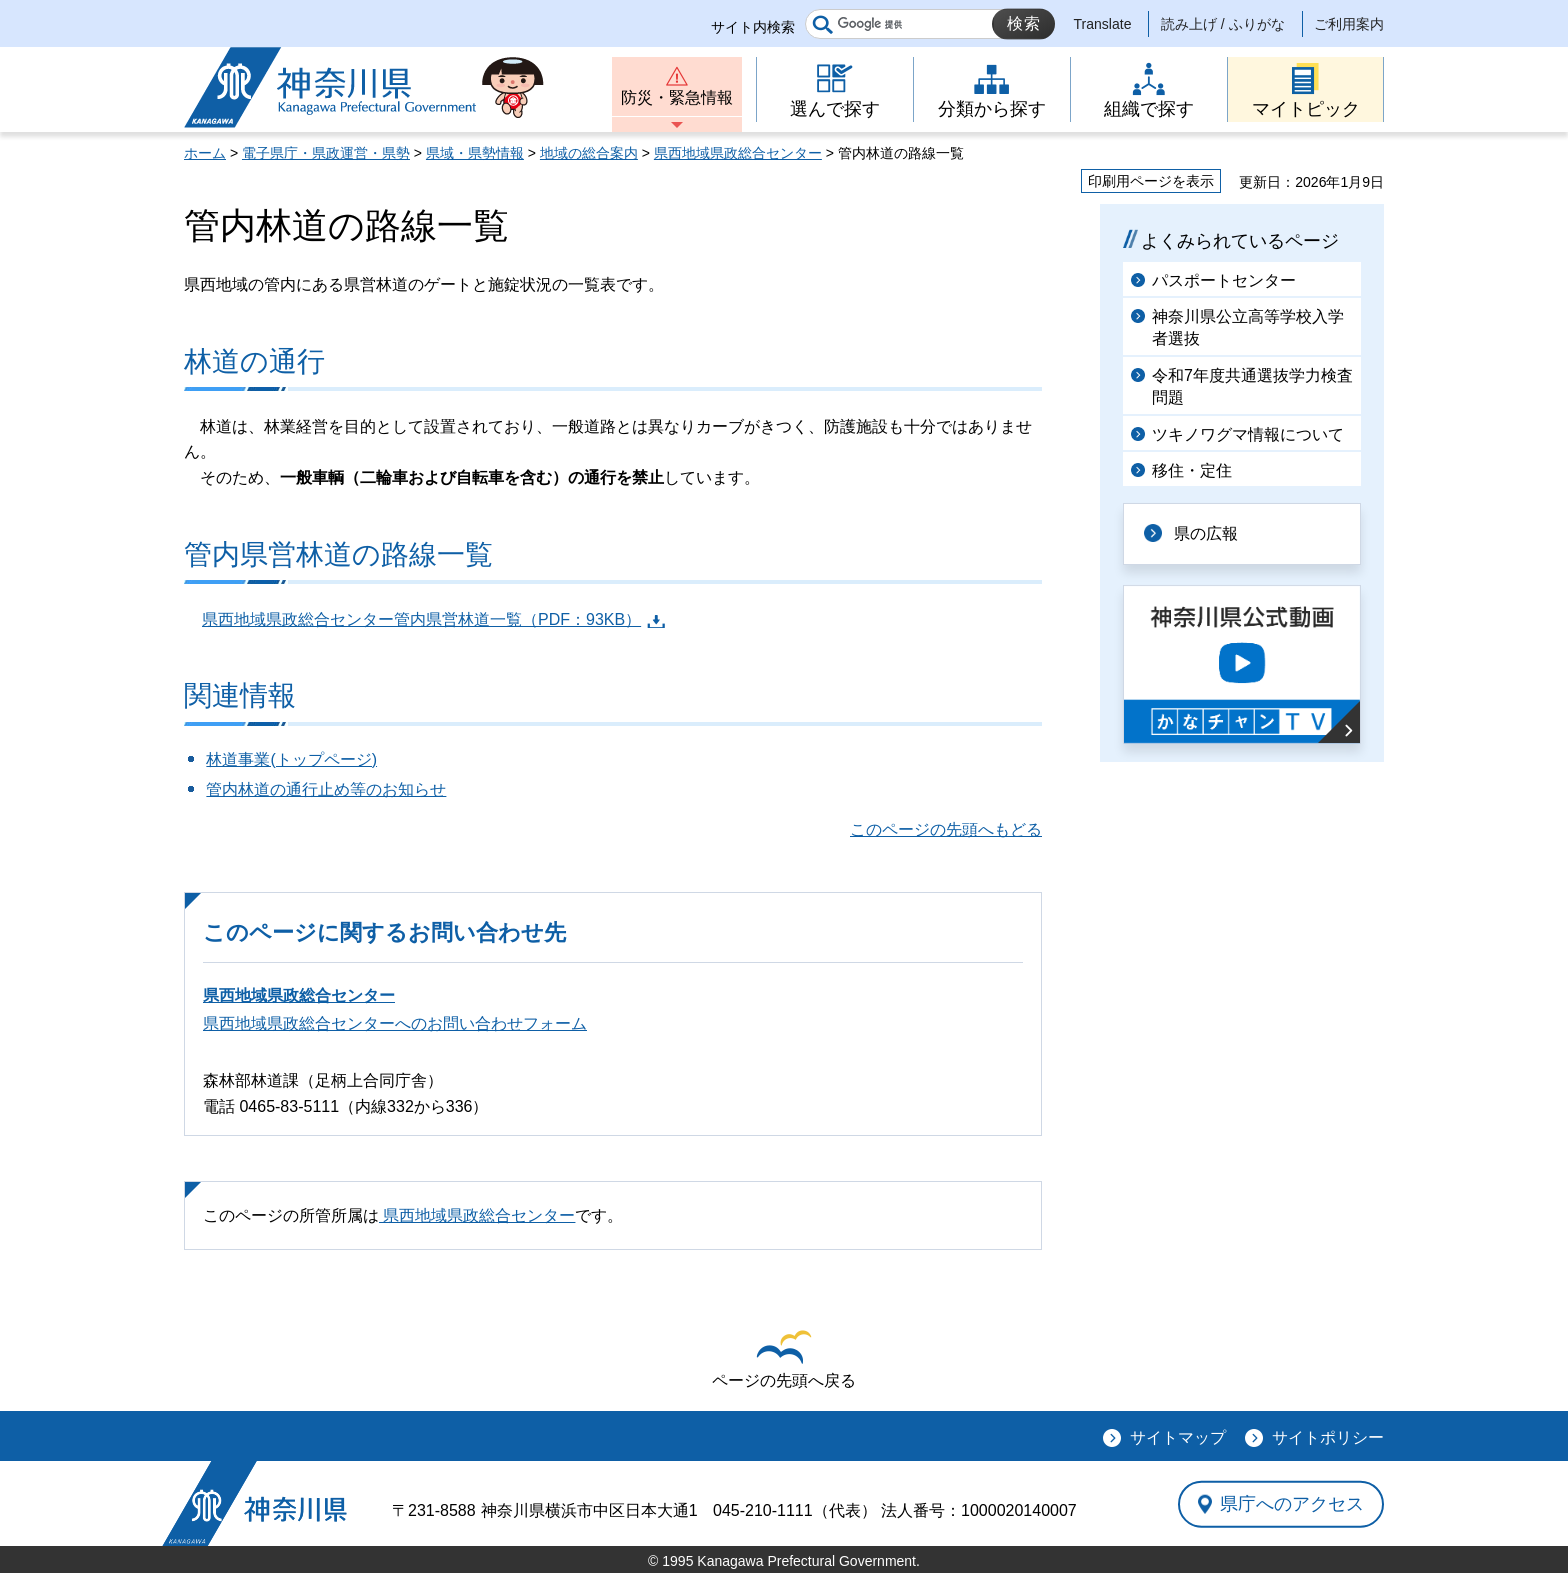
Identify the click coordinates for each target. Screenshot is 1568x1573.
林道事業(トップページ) (291, 759)
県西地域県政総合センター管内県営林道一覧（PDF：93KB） (421, 619)
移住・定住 (1192, 470)
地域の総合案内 (589, 153)
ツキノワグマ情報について (1248, 434)
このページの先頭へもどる (946, 829)
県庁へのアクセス (1292, 1504)
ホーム (205, 153)
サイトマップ (1178, 1437)
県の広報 (1206, 533)
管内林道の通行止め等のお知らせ (326, 789)
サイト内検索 (753, 27)
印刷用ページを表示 (1151, 181)
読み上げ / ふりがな (1223, 24)
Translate (1103, 24)
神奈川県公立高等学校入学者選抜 (1248, 327)
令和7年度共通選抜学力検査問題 (1252, 386)
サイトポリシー (1328, 1437)
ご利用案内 (1349, 24)
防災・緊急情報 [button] (677, 97)
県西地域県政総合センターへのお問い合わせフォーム (395, 1023)
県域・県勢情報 (475, 153)
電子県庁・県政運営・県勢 (326, 153)
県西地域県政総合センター (738, 153)
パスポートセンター (1224, 280)
